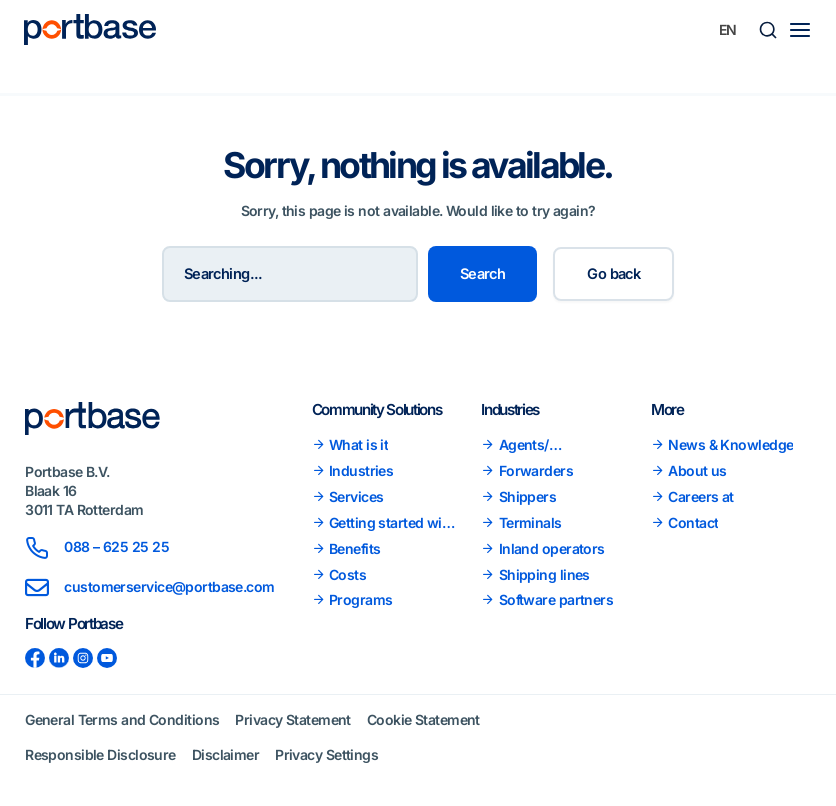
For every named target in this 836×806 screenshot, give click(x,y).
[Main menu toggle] (800, 30)
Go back (613, 274)
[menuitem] (728, 30)
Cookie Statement (423, 719)
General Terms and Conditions (122, 719)
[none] (728, 30)
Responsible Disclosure (100, 754)
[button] (768, 30)
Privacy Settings (326, 754)
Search (483, 274)
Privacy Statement (292, 719)
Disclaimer (225, 754)
